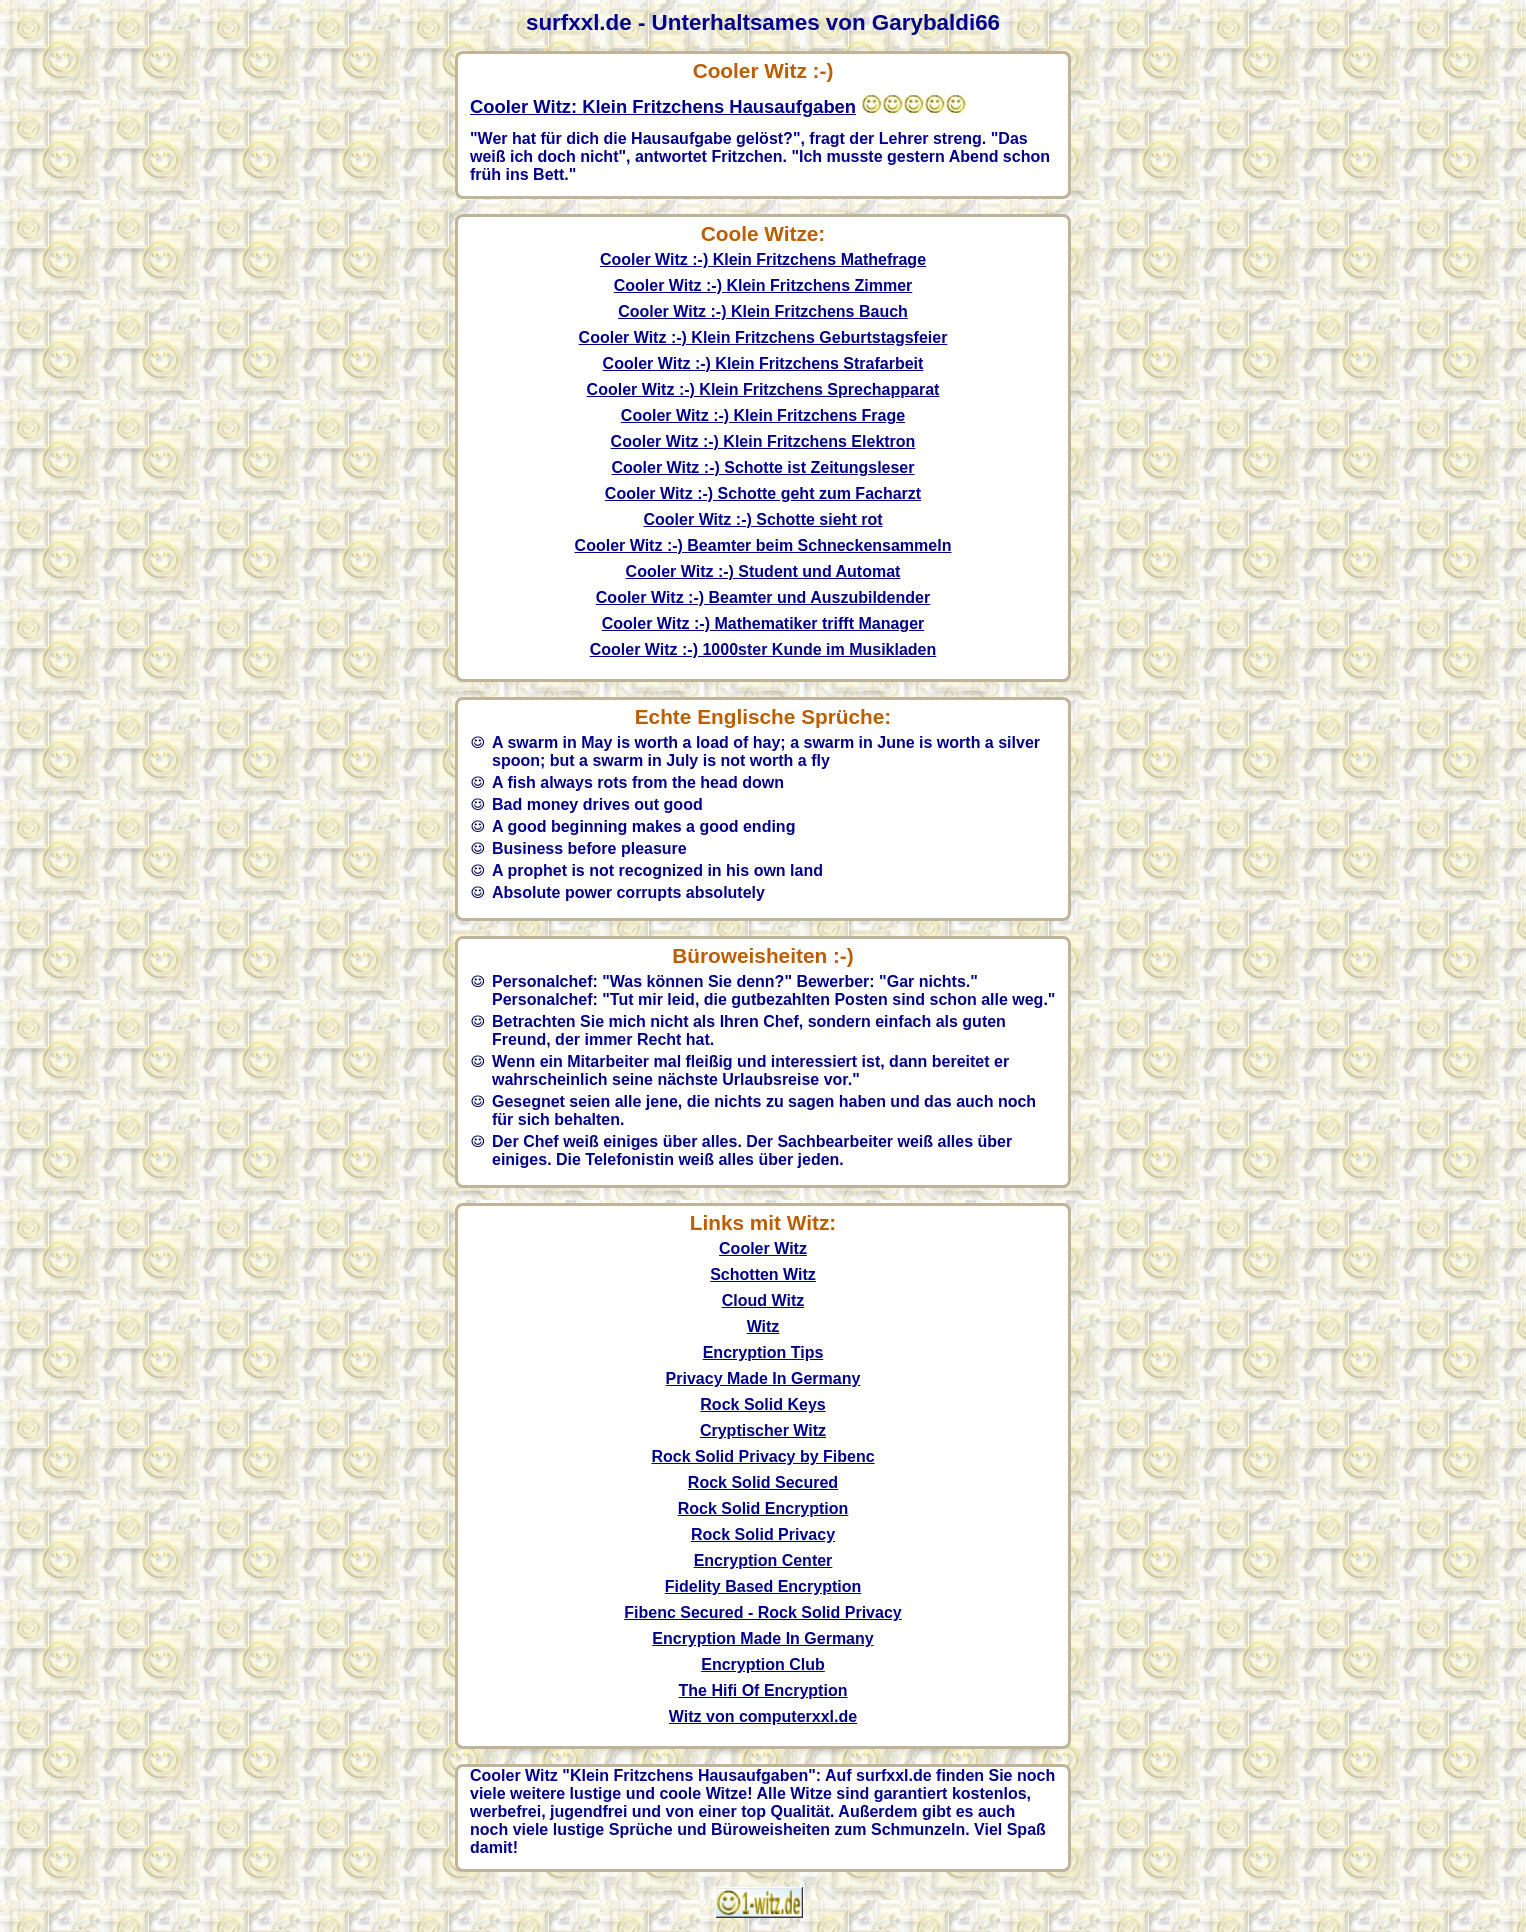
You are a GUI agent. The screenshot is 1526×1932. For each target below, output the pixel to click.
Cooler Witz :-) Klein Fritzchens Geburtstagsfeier (763, 337)
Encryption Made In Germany (762, 1638)
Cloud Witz (763, 1300)
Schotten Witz (763, 1274)
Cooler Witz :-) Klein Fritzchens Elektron (763, 441)
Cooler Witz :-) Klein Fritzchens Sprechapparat (763, 389)
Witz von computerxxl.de (763, 1716)
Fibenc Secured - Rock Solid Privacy (762, 1612)
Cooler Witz (763, 1248)
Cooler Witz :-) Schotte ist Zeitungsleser (763, 467)
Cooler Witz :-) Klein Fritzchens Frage (763, 415)
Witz (763, 1326)
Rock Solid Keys (762, 1404)
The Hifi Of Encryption (763, 1690)
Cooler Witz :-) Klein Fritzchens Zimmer (763, 285)
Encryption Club (763, 1664)
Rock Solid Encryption (763, 1508)
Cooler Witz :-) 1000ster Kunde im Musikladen (763, 649)
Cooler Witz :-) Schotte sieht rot (763, 519)
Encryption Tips (763, 1352)
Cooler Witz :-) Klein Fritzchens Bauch (763, 311)
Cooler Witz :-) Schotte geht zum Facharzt (763, 493)
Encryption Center (763, 1560)
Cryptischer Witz (763, 1430)
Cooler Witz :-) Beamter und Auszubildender (763, 597)
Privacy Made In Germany (763, 1378)
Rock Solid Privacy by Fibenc (762, 1456)
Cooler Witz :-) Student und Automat (763, 571)
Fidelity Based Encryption (763, 1586)
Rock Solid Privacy (763, 1534)
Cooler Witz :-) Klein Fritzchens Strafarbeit (763, 363)
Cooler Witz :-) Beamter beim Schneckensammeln (763, 545)
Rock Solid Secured (763, 1482)
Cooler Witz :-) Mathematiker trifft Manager (763, 623)
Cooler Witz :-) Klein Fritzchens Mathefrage (763, 259)
